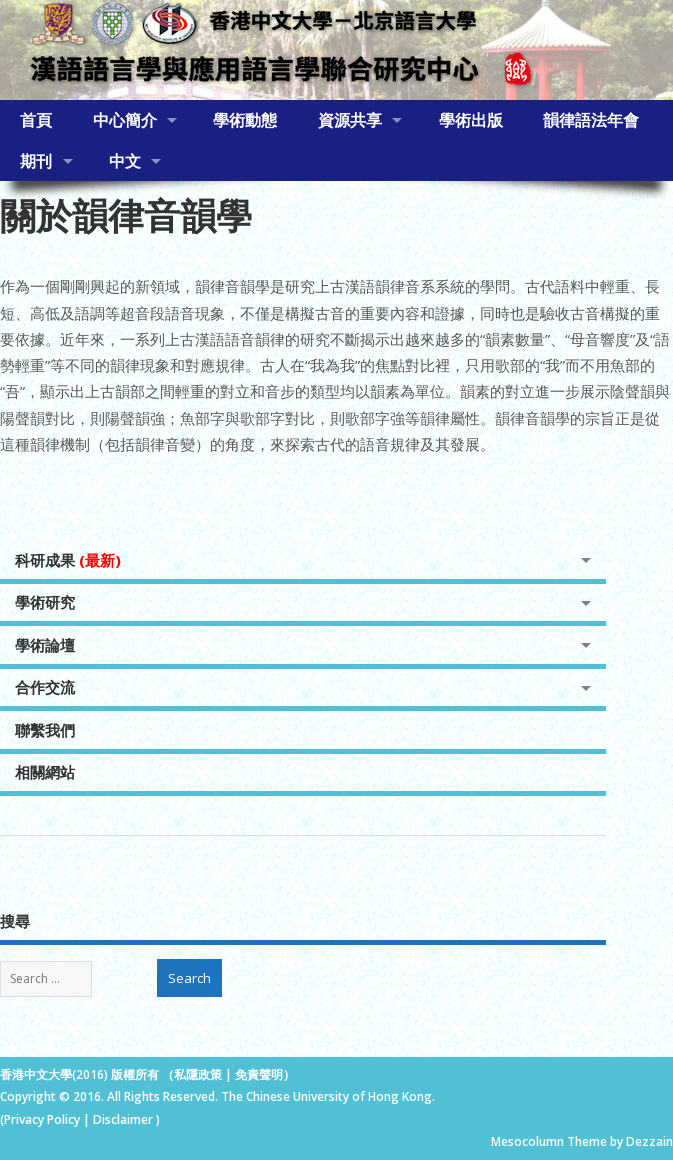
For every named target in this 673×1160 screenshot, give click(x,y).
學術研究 (45, 602)
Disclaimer (124, 1119)
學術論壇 (45, 645)
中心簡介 (125, 120)
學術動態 (245, 120)
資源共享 (350, 120)
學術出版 (471, 120)
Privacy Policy (42, 1119)
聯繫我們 (45, 730)
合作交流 (45, 687)
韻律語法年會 (591, 120)
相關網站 (45, 772)
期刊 (36, 161)
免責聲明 (259, 1074)
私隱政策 (198, 1074)
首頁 (36, 120)
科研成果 (68, 560)
